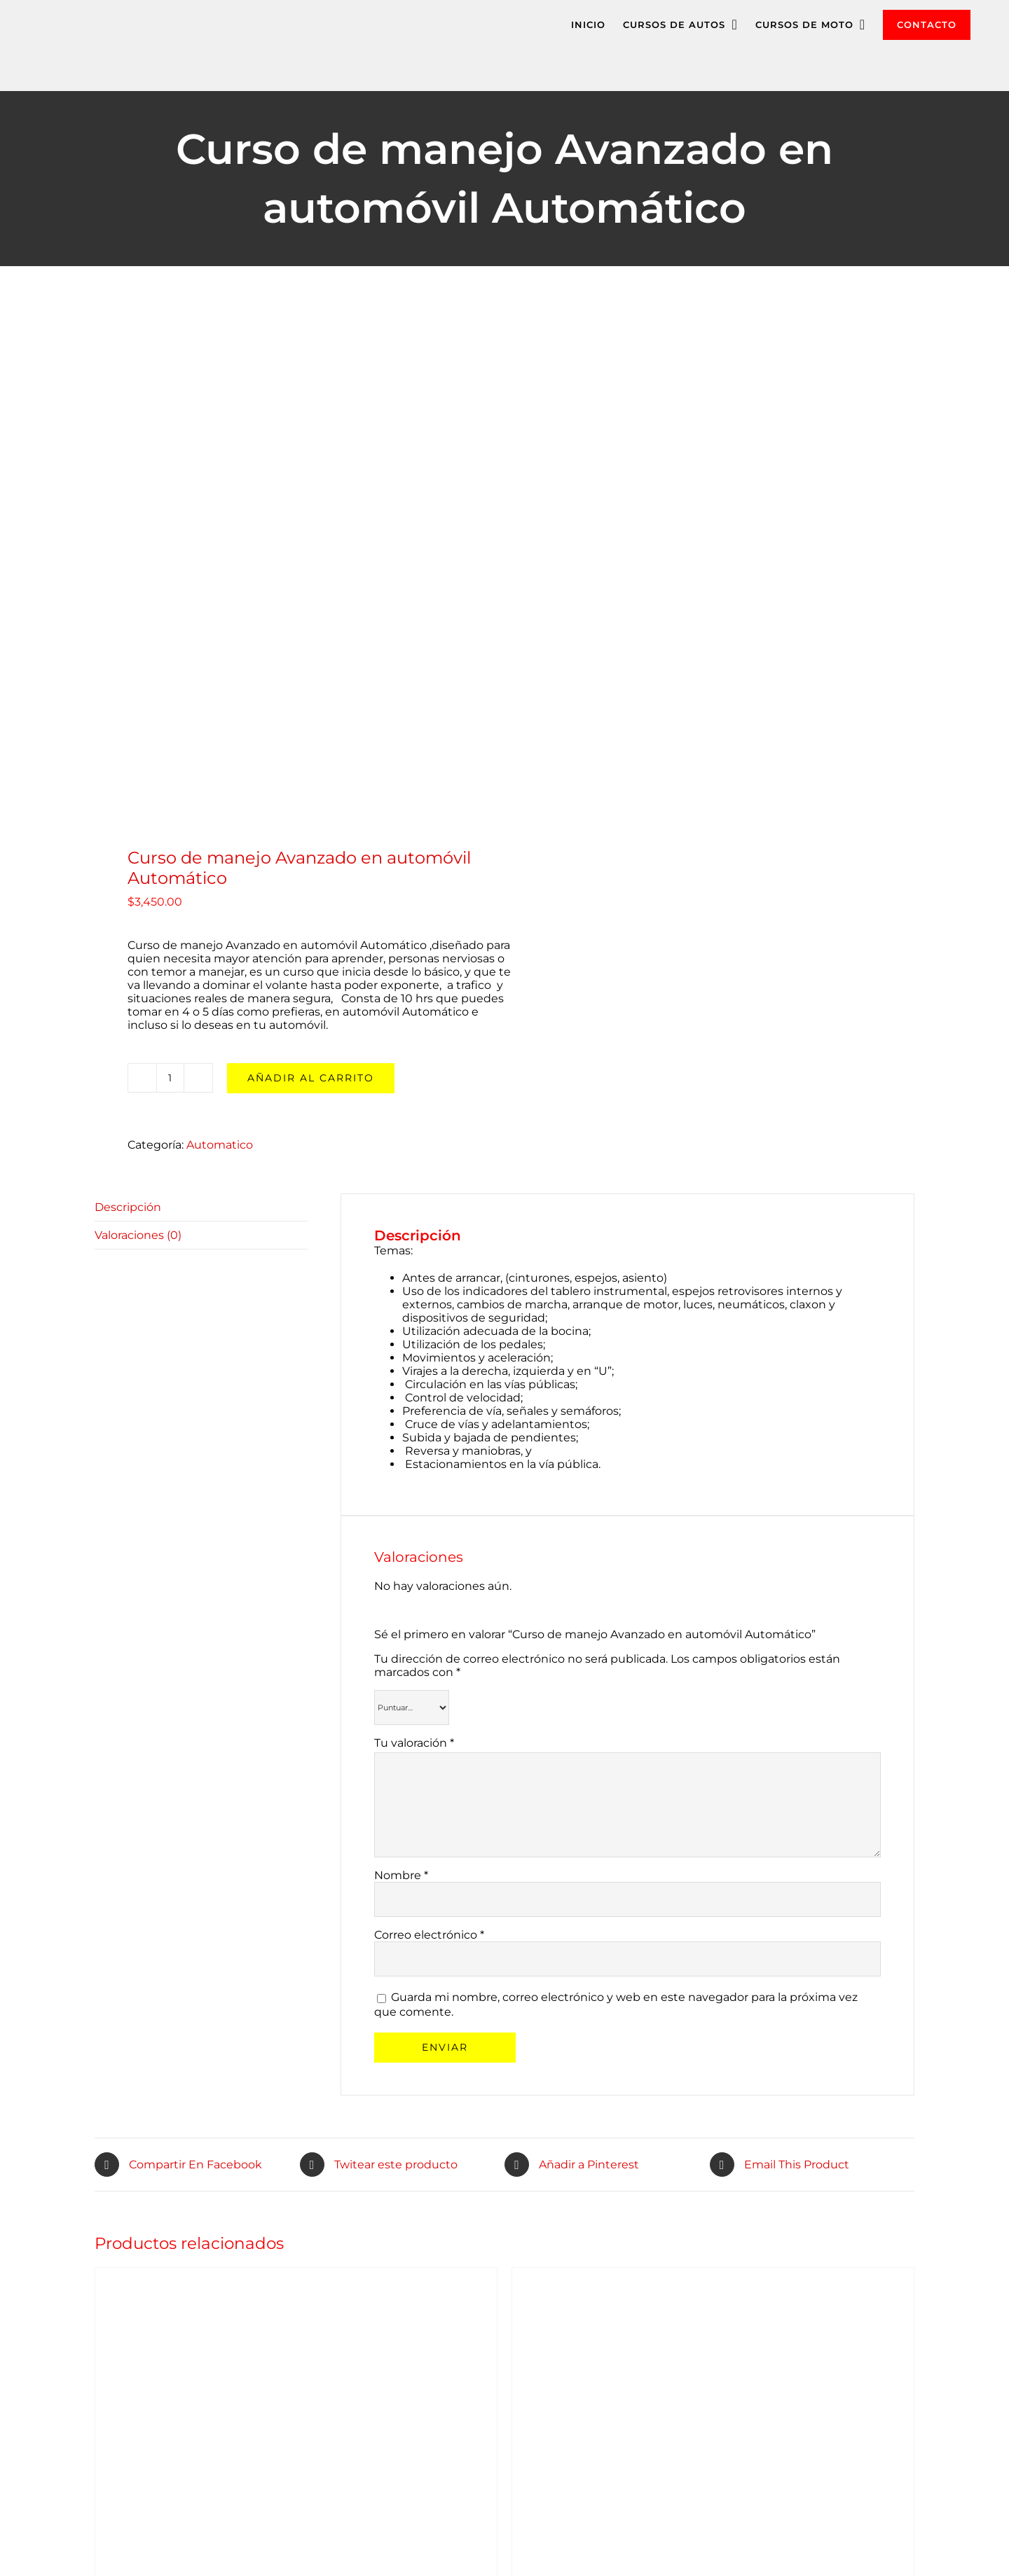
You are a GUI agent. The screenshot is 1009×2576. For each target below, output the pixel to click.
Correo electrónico (429, 1934)
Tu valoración (414, 1743)
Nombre (401, 1875)
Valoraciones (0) (138, 1235)
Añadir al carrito (310, 1078)
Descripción (128, 1207)
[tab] (201, 1207)
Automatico (219, 1144)
